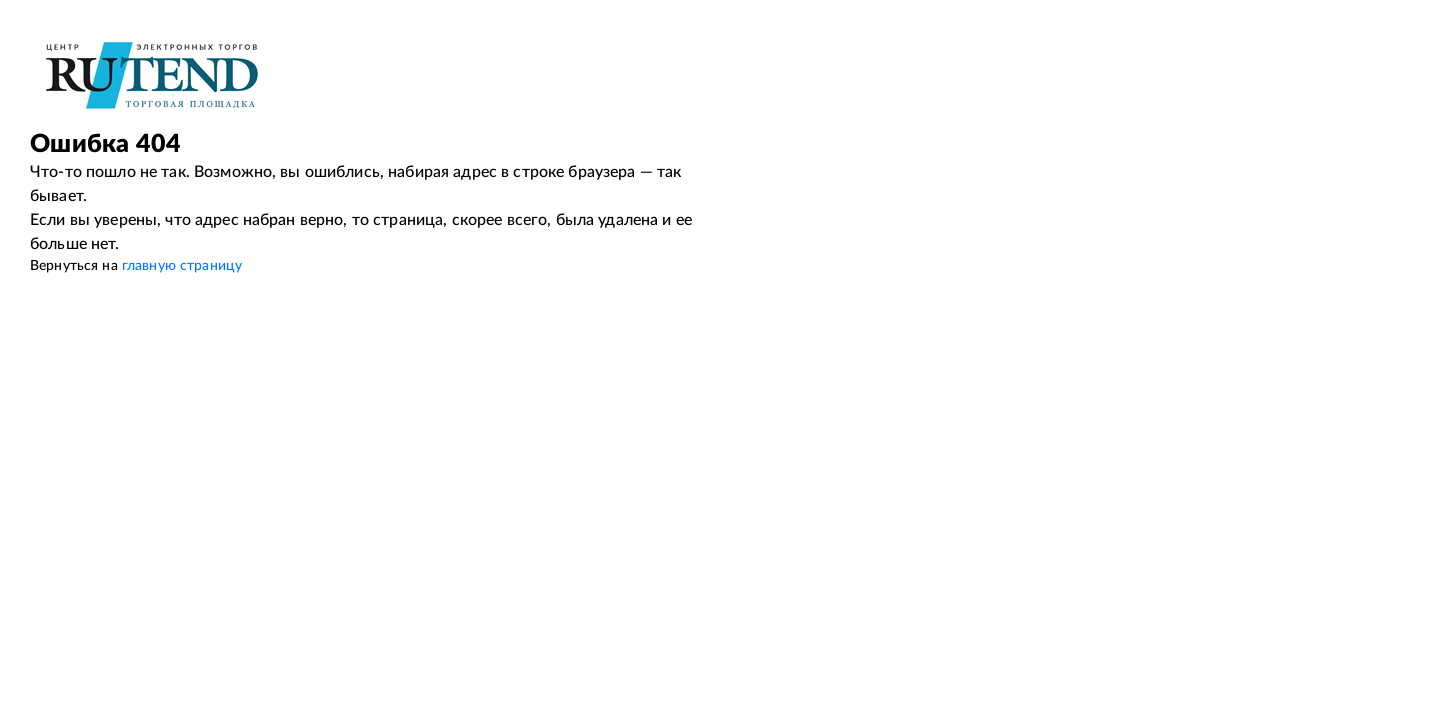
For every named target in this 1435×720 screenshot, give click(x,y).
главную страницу (182, 266)
